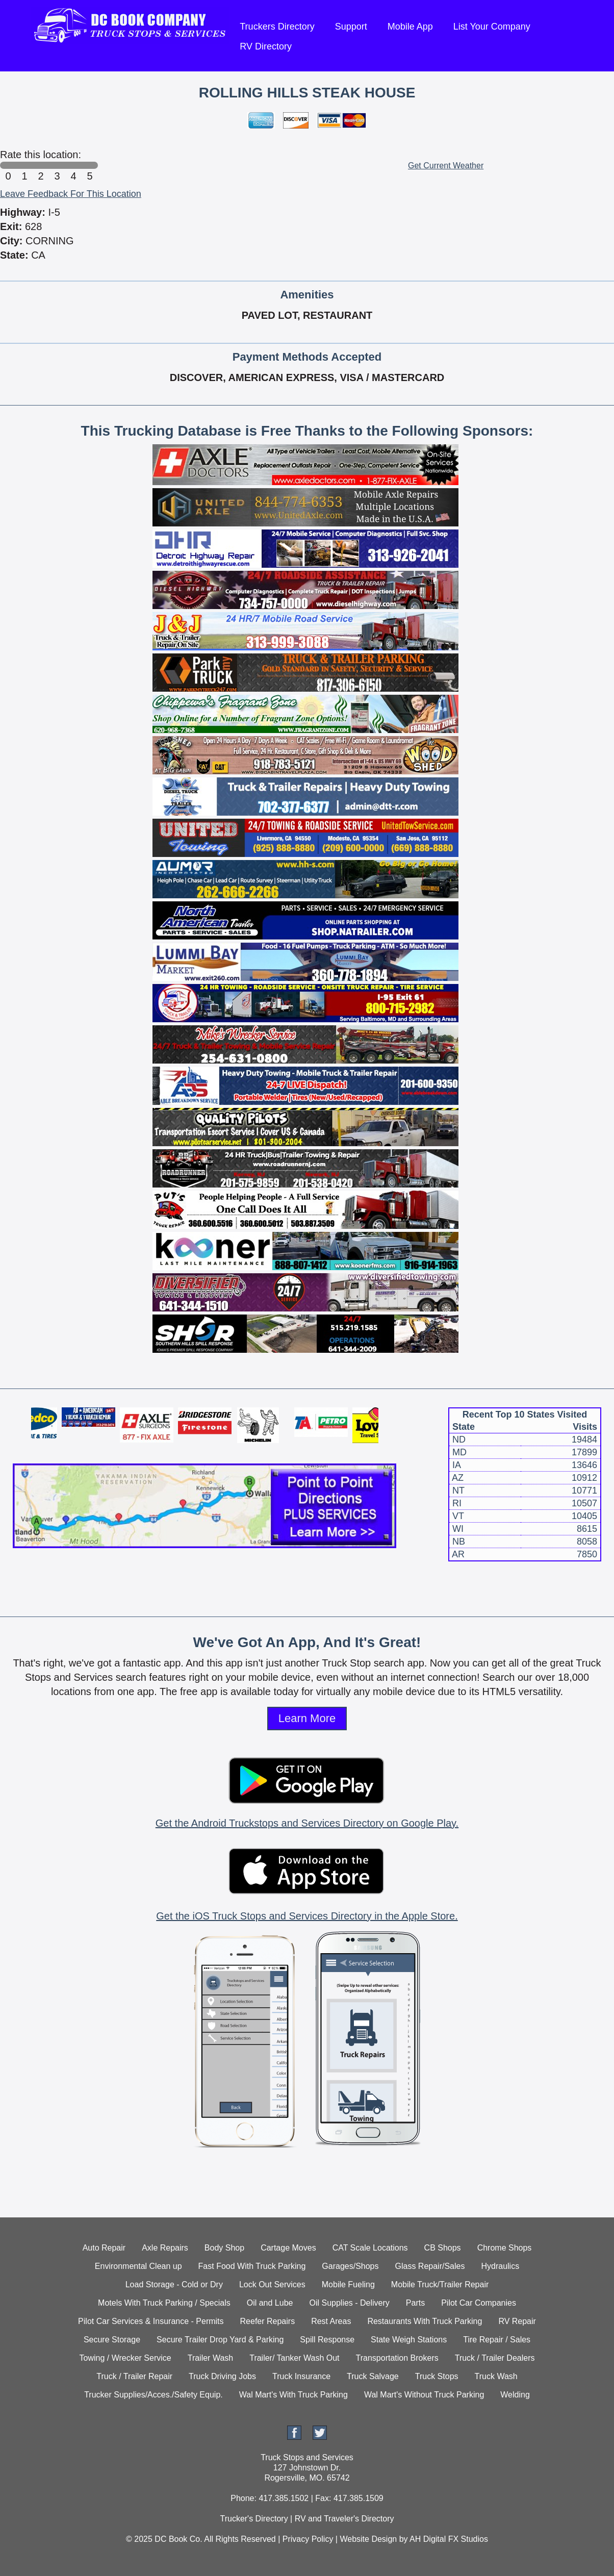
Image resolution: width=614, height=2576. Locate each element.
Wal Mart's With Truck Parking (293, 2394)
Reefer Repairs (267, 2321)
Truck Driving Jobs (222, 2376)
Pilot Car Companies (478, 2303)
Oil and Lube (270, 2303)
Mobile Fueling (348, 2284)
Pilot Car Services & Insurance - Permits (150, 2321)
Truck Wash (496, 2376)
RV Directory (266, 46)
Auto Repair (104, 2247)
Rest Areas (331, 2321)
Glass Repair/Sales (430, 2266)
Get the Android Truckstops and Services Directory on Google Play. (307, 1823)
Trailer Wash (211, 2358)
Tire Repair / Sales (496, 2339)
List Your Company (491, 26)
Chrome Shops (504, 2247)
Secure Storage (112, 2339)
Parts (415, 2303)
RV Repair (517, 2321)
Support (351, 26)
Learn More (307, 1718)
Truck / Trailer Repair (134, 2376)
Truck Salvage (373, 2376)
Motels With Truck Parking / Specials (164, 2303)
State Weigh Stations (409, 2339)
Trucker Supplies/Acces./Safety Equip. (153, 2394)
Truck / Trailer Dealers (495, 2358)
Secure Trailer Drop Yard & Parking (220, 2339)
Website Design (368, 2539)
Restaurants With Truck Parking (424, 2321)
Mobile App (410, 26)
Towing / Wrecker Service (125, 2358)
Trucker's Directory (254, 2518)
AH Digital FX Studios (449, 2539)
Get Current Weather (445, 165)
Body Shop (224, 2247)
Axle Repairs (165, 2247)
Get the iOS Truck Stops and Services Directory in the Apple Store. (306, 1916)
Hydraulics (500, 2266)
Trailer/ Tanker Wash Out (294, 2358)
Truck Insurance (301, 2376)
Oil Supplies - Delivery (349, 2303)
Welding (515, 2394)
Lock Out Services (272, 2284)
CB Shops (442, 2247)
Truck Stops (436, 2376)
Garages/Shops (350, 2266)
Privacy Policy (308, 2539)
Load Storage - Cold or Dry (174, 2284)
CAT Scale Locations (370, 2247)
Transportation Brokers (397, 2358)
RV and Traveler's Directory (344, 2518)
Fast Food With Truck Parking (252, 2266)
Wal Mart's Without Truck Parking (424, 2394)
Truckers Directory (277, 26)
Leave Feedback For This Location (70, 194)
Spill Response (327, 2339)
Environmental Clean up (138, 2266)
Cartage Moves (288, 2247)
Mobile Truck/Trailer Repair (440, 2284)
